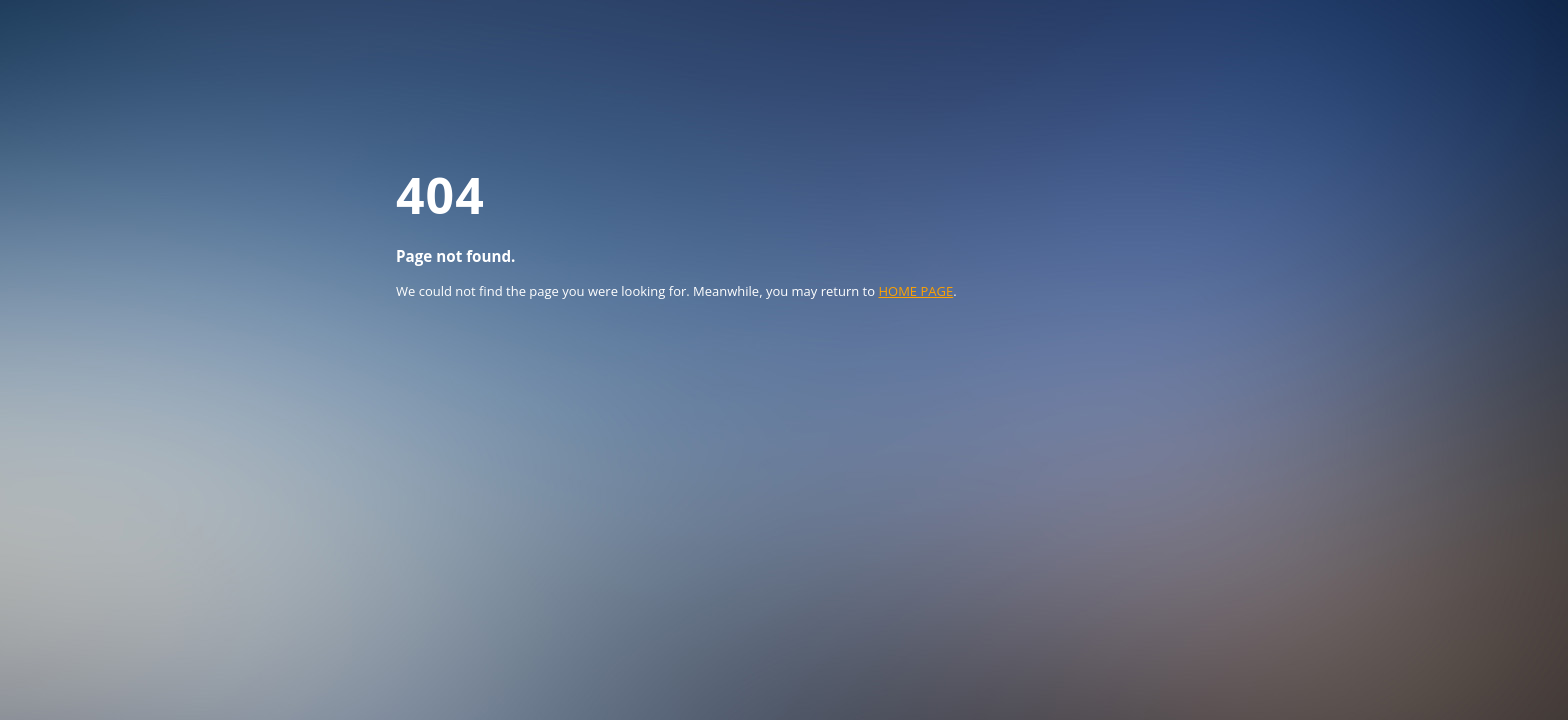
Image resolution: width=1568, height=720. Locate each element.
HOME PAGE (915, 291)
